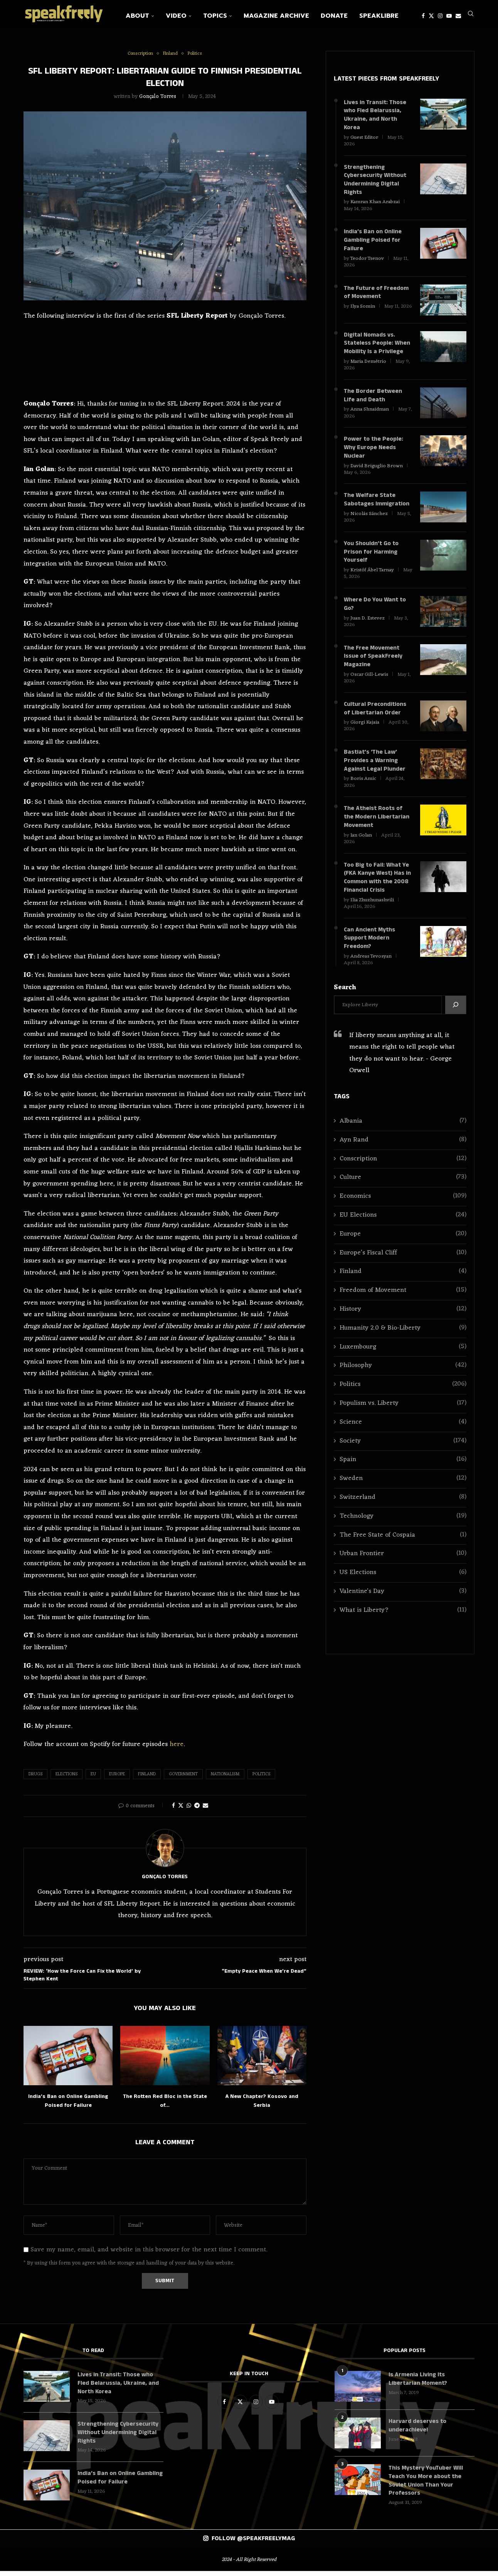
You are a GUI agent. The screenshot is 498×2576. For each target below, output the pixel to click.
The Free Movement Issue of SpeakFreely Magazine (373, 667)
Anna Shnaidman (369, 417)
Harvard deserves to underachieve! (417, 2430)
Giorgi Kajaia (364, 734)
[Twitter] (431, 15)
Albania (403, 1136)
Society (403, 1456)
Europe (117, 1778)
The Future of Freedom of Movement (376, 299)
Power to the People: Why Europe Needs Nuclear (374, 456)
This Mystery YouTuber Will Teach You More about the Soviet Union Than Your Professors (426, 2485)
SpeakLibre (379, 15)
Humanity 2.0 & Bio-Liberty (403, 1343)
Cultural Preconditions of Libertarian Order (375, 720)
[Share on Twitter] (180, 1810)
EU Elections (403, 1230)
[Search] (470, 15)
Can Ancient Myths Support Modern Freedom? (370, 953)
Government (183, 1778)
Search (345, 1003)
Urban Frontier (403, 1569)
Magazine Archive (276, 15)
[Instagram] (440, 15)
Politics (261, 1778)
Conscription (403, 1174)
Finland (147, 1778)
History (403, 1324)
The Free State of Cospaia (403, 1550)
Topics (215, 15)
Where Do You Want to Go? (375, 614)
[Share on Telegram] (197, 1810)
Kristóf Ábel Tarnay (372, 580)
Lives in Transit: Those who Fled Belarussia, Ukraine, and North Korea (375, 120)
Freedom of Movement (403, 1305)
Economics (403, 1211)
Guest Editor (364, 142)
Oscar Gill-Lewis (369, 685)
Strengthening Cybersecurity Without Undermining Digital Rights (375, 185)
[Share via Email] (205, 1810)
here (176, 1748)
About (137, 15)
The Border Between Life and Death (373, 403)
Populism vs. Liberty (403, 1418)
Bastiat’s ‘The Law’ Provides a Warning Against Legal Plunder (375, 773)
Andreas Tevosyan (371, 971)
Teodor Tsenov (367, 265)
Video (176, 15)
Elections (66, 1778)
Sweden (403, 1493)
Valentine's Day (403, 1606)
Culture (403, 1193)
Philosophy (403, 1381)
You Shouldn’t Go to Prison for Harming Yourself (371, 562)
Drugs (35, 1778)
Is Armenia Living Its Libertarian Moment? (419, 2383)
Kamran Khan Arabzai (375, 208)
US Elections (403, 1588)
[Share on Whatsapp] (189, 1810)
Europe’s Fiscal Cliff (403, 1268)
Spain (403, 1475)
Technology (403, 1531)
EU (93, 1778)
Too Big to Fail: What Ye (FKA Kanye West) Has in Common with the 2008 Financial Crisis (377, 891)
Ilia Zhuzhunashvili (372, 914)
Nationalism (225, 1778)
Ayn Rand (403, 1155)
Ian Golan (361, 848)
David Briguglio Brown (376, 474)
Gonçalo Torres (157, 101)
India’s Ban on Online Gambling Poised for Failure (373, 247)
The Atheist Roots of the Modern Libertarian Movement (377, 830)
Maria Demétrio (368, 368)
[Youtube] (449, 15)
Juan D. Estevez (367, 628)
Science (403, 1437)
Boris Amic (363, 791)
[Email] (458, 15)
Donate (334, 15)
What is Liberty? (403, 1625)
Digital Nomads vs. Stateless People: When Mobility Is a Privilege (377, 351)
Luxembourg (403, 1362)
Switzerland (403, 1512)
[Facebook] (423, 15)
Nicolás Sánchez (369, 523)
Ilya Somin (362, 313)
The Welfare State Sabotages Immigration (377, 508)
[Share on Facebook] (173, 1810)
